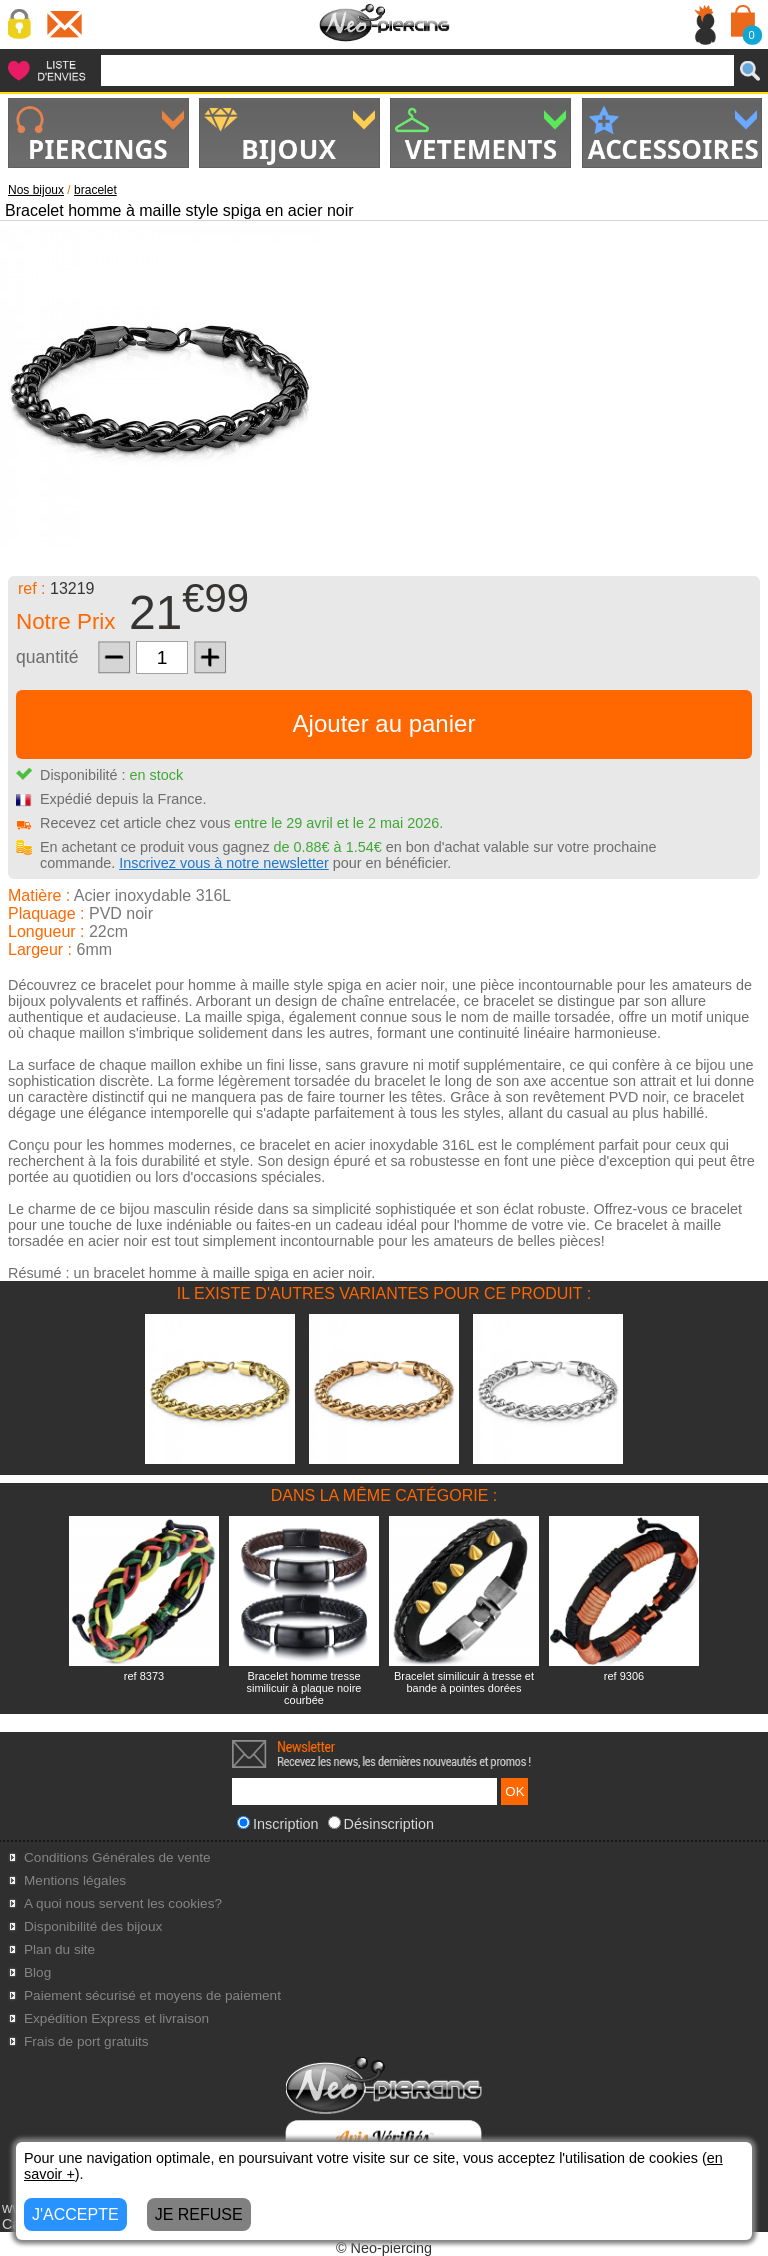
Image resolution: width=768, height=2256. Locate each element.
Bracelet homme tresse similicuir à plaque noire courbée (304, 1688)
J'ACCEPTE (75, 2214)
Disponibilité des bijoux (93, 1926)
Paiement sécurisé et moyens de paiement (152, 1995)
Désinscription (381, 1824)
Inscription (278, 1824)
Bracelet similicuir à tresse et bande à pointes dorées (464, 1682)
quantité (47, 657)
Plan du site (59, 1949)
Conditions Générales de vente (117, 1857)
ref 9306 (624, 1676)
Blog (37, 1972)
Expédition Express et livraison (116, 2018)
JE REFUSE (199, 2214)
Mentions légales (75, 1880)
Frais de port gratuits (86, 2041)
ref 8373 (144, 1676)
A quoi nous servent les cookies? (123, 1903)
